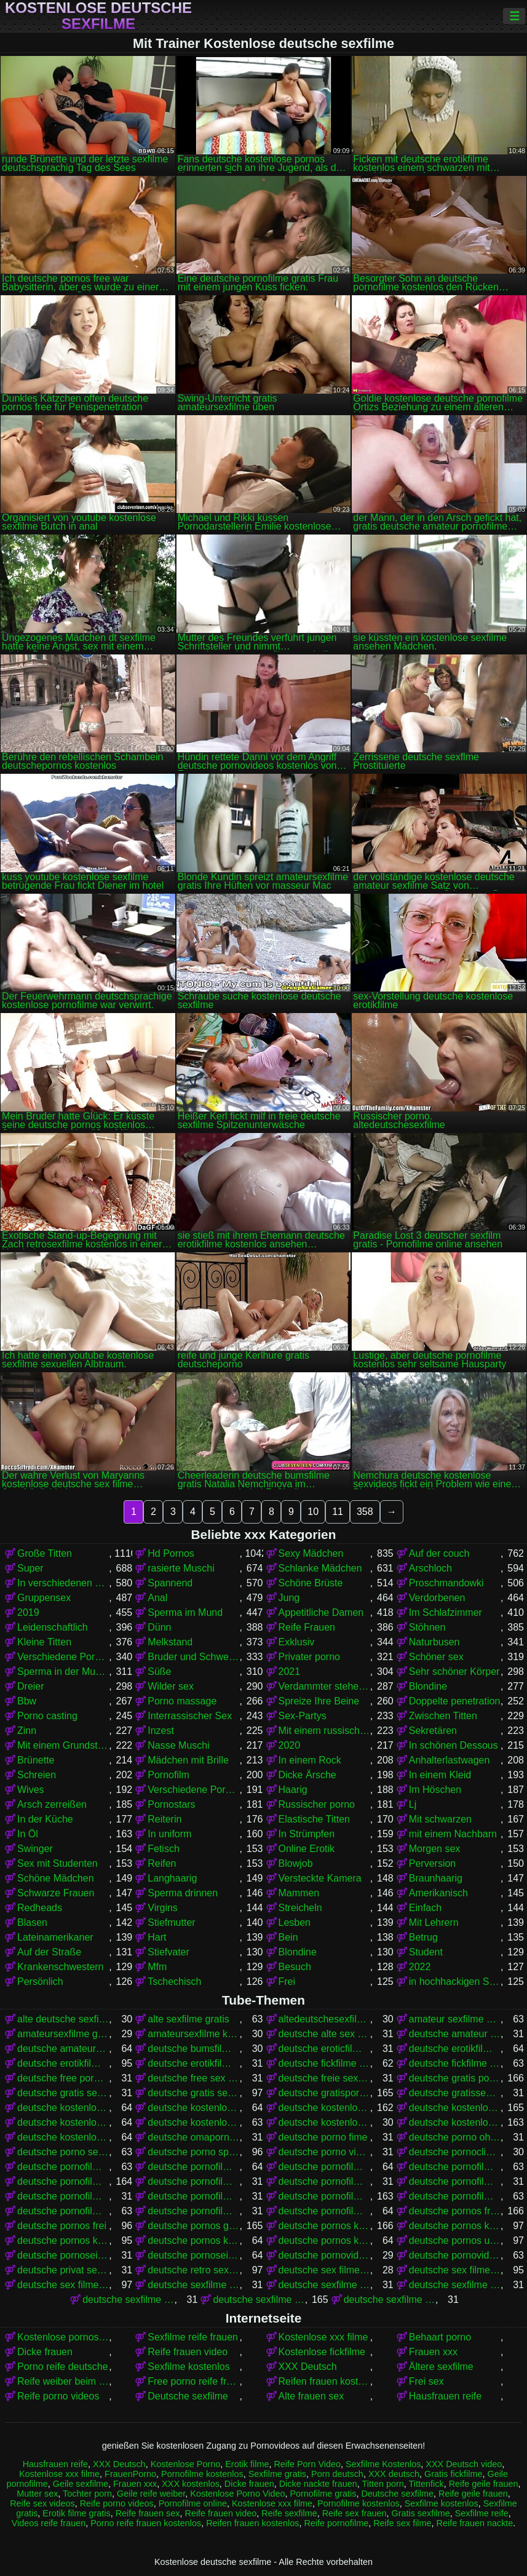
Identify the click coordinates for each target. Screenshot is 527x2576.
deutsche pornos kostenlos (324, 2225)
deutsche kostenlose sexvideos (63, 2137)
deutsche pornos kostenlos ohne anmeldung (193, 2240)
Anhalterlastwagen (449, 1760)
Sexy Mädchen (311, 1553)
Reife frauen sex (148, 2513)
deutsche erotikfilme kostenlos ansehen (193, 2063)
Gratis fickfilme (453, 2474)
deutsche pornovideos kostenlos (455, 2255)
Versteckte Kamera (320, 1878)
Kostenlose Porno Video (237, 2493)
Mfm (157, 1967)
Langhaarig (172, 1878)
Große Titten (44, 1553)
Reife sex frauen (354, 2513)
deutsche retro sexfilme (193, 2270)
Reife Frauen (307, 1627)
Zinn (26, 1730)
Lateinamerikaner (55, 1937)
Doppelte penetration (455, 1701)
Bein (288, 1937)
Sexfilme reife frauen (193, 2337)
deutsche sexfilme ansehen (324, 2285)
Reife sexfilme (289, 2513)
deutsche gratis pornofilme (455, 2078)
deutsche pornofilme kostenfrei (193, 2196)
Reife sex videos (42, 2503)
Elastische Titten (315, 1819)
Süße (159, 1671)
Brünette (35, 1760)
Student (426, 1952)
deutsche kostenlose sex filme (193, 2122)
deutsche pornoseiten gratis (63, 2255)
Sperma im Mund (185, 1612)
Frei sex (426, 2381)
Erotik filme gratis (76, 2513)
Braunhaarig (435, 1878)
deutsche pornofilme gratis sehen (63, 2196)
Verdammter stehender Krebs (324, 1686)
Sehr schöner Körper (454, 1671)
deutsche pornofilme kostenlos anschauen (455, 2196)
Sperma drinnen (183, 1893)
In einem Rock (310, 1760)
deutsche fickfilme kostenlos (455, 2063)
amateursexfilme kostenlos (193, 2034)
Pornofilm (168, 1775)
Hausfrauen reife (445, 2396)
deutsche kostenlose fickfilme (193, 2107)
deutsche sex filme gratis (455, 2270)
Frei (287, 1981)
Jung (289, 1597)
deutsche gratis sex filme (63, 2093)
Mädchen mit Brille (188, 1760)
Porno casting (47, 1716)
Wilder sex (171, 1686)
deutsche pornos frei (61, 2225)
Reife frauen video (188, 2352)
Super (30, 1568)
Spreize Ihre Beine (319, 1701)
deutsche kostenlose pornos (455, 2107)
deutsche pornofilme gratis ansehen (324, 2181)
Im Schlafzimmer (445, 1612)
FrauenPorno (130, 2474)
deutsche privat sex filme (63, 2270)
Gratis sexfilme (420, 2513)
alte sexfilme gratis (188, 2019)
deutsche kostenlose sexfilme (455, 2122)
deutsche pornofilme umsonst (324, 2211)
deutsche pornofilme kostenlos (324, 2196)
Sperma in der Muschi (63, 1671)
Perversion (432, 1863)
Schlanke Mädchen (320, 1568)
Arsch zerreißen (52, 1804)
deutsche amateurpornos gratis (63, 2048)
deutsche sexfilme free (455, 2285)
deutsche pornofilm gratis (63, 2166)
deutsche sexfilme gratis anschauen (389, 2299)
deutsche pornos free (455, 2211)
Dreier (30, 1686)
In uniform (169, 1834)
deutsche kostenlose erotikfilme (63, 2107)
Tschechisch (174, 1981)
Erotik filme (247, 2464)
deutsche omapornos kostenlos (193, 2137)
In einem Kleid (440, 1775)
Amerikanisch (438, 1893)
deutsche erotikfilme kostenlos (63, 2063)
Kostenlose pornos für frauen (63, 2337)
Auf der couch (439, 1553)
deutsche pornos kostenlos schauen (324, 2240)
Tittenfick (426, 2484)
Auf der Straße (49, 1952)
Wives (30, 1789)
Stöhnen (427, 1627)
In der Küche (45, 1819)
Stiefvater (168, 1952)
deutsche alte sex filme (324, 2034)
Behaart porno (440, 2337)
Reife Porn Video (307, 2464)
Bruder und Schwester (193, 1657)
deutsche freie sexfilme (324, 2078)
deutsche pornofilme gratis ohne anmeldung (455, 2181)
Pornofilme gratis (323, 2493)
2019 (28, 1612)
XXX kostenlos (191, 2484)
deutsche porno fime (323, 2137)
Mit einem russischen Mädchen (324, 1730)
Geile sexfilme (80, 2484)
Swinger (35, 1848)
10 (313, 1511)
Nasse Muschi (178, 1745)
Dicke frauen (45, 2352)
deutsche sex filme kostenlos (63, 2285)
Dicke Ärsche (307, 1775)
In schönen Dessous (453, 1745)
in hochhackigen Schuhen (455, 1981)
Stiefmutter (171, 1922)
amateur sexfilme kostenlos (455, 2019)
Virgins (163, 1907)
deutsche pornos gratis (193, 2225)
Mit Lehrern (434, 1922)
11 (337, 1511)
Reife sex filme (402, 2523)
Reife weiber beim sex (63, 2381)
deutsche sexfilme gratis (258, 2299)
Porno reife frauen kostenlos (145, 2523)
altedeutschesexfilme (324, 2019)
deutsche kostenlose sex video (324, 2122)
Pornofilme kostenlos (202, 2474)
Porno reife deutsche (62, 2366)
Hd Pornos (171, 1553)
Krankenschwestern (60, 1967)
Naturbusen (434, 1642)
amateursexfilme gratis (63, 2034)
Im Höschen (435, 1789)
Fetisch (164, 1848)
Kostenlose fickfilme (322, 2352)
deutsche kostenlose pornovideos (63, 2122)
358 (365, 1511)
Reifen (162, 1863)
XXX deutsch (393, 2474)
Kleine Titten (44, 1642)
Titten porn (383, 2484)
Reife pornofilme (336, 2523)
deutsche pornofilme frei (455, 2166)
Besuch (295, 1967)
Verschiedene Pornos (63, 1657)
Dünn (159, 1627)
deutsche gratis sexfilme (193, 2093)
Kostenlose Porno (186, 2464)
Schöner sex (436, 1657)
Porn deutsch (337, 2474)
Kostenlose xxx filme (323, 2337)
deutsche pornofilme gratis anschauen (193, 2181)
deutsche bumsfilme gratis (193, 2048)
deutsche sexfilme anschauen (193, 2285)
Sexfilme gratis (277, 2474)
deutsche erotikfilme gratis (455, 2048)
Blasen (32, 1922)
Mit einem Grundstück (63, 1745)
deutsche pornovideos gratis (324, 2255)
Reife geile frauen (483, 2484)
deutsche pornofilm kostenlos (193, 2166)
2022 (420, 1967)
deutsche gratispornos (324, 2093)
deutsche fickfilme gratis (324, 2063)
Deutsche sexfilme (188, 2396)
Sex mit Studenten (57, 1863)
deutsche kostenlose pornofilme (324, 2107)
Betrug (423, 1937)
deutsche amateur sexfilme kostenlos (455, 2034)
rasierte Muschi (181, 1568)
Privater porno (310, 1657)
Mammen (299, 1893)
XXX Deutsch (308, 2366)
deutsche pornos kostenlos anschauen (455, 2225)
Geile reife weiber (151, 2493)
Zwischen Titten (443, 1716)
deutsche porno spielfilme (193, 2152)
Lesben (295, 1922)
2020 (290, 1745)
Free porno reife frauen (193, 2381)
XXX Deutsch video (464, 2464)
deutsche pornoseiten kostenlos (193, 2255)
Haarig (293, 1789)
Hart (157, 1937)
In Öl (27, 1834)
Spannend (170, 1583)
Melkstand (170, 1642)
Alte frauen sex (311, 2396)
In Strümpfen (307, 1834)
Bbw (26, 1701)
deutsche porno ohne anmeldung (455, 2137)
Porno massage (182, 1701)
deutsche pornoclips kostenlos (455, 2152)
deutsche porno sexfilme (63, 2152)
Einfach (425, 1907)
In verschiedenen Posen (63, 1583)
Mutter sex (37, 2493)
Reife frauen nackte (475, 2523)
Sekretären (433, 1730)
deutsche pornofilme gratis (63, 2181)
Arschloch (430, 1568)
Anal (157, 1597)
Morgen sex (435, 1848)
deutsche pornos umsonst (455, 2240)
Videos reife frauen (49, 2523)
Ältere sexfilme (441, 2366)
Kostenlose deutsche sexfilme (98, 16)
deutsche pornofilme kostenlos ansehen (63, 2211)
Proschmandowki (446, 1583)
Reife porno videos (58, 2396)
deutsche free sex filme (193, 2078)
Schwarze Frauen (55, 1893)
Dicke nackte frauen (318, 2484)
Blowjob (296, 1863)
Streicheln (300, 1907)
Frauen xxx (433, 2352)
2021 (290, 1671)
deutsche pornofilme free (324, 2166)
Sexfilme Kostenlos (383, 2464)
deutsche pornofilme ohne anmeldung (193, 2211)
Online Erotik (307, 1848)
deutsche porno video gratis (324, 2152)
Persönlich (40, 1981)
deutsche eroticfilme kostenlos (324, 2048)
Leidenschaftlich (52, 1627)
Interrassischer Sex (190, 1716)
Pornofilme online (193, 2503)
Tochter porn (87, 2493)
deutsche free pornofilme (63, 2078)
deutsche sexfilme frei (128, 2299)
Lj (412, 1804)
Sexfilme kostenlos (188, 2366)
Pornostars (171, 1804)
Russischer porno (317, 1804)
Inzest (161, 1730)
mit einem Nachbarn (453, 1834)
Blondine (428, 1686)
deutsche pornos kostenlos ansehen (63, 2240)
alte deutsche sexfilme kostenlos (63, 2019)
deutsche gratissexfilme (455, 2093)
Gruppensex (44, 1597)
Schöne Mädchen (55, 1878)
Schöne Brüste (311, 1583)
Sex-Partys (303, 1716)
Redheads (39, 1907)
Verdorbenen (437, 1597)
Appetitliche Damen (321, 1612)
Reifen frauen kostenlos (324, 2381)
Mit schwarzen (440, 1819)
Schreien (36, 1775)
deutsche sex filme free (324, 2270)
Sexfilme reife (482, 2513)
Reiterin (164, 1819)
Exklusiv (297, 1642)
